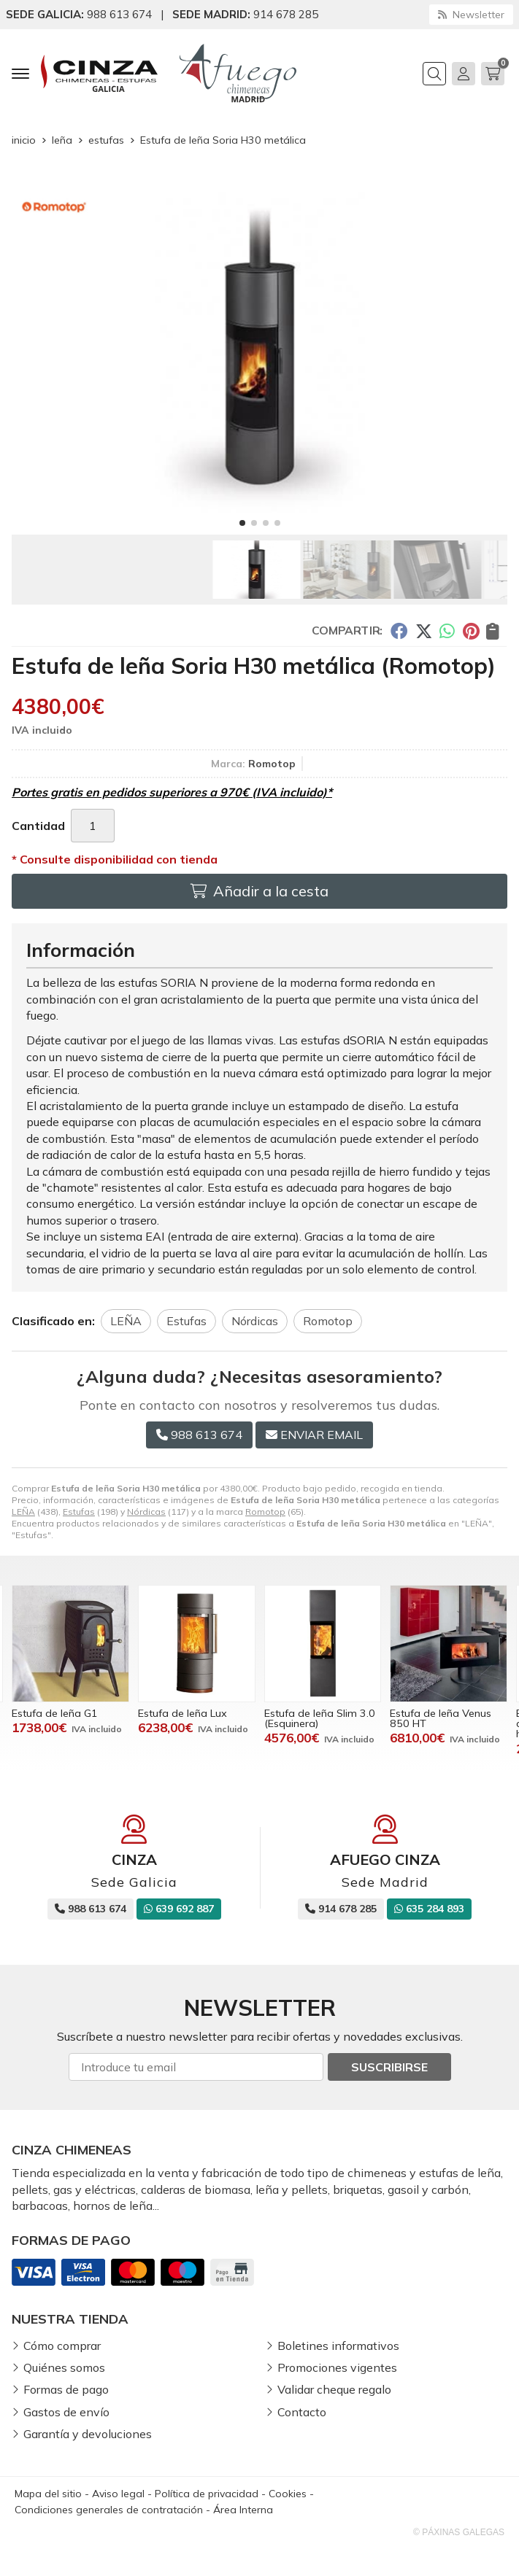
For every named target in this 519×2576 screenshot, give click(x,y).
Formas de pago (66, 2389)
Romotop (265, 1511)
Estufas (79, 1511)
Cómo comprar (62, 2345)
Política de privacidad (206, 2493)
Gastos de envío (66, 2412)
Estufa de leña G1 (55, 1713)
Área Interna (243, 2509)
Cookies (288, 2493)
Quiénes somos (64, 2367)
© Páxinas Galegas (458, 2532)
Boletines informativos (338, 2345)
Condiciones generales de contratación (109, 2509)
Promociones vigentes (337, 2367)
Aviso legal (118, 2493)
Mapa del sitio (48, 2493)
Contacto (301, 2412)
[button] (242, 523)
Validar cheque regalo (334, 2389)
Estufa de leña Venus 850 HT (440, 1718)
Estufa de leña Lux (182, 1713)
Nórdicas (146, 1511)
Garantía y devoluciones (87, 2433)
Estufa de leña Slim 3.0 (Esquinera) (319, 1718)
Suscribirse (389, 2067)
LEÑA (23, 1511)
